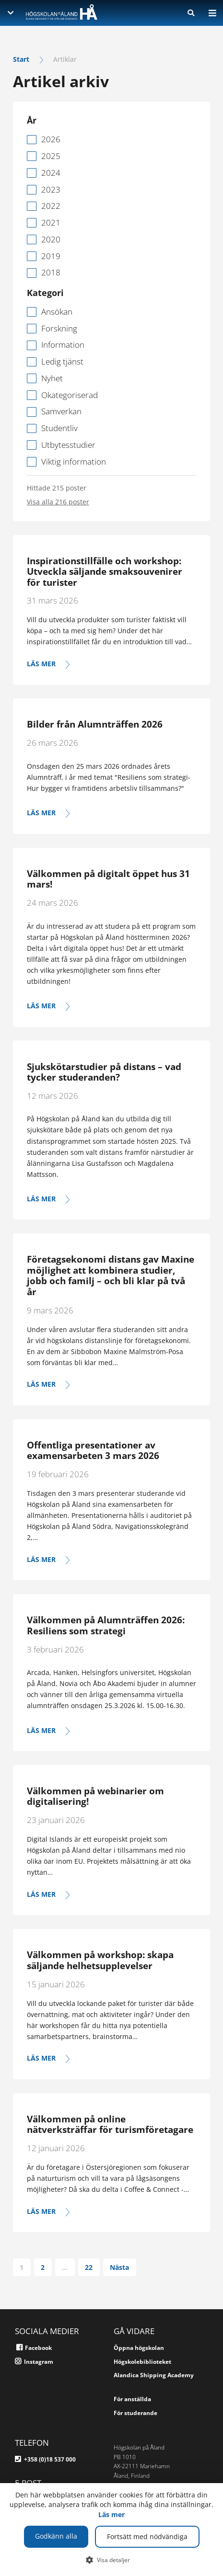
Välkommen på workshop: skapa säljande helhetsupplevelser (100, 1960)
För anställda (132, 2399)
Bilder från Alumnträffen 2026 (95, 724)
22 (89, 2267)
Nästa (119, 2267)
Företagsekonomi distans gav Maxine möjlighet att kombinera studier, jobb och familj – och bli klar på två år (110, 1275)
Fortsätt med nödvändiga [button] (147, 2536)
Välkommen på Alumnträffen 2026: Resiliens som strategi (106, 1625)
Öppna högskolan (139, 2348)
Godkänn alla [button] (56, 2536)
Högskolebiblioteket (142, 2362)
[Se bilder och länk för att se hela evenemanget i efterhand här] (111, 813)
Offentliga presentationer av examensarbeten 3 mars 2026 (93, 1450)
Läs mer (111, 2514)
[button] (111, 2560)
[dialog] (111, 2529)
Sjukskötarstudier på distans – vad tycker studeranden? (104, 1072)
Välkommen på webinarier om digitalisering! (95, 1796)
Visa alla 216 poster (58, 501)
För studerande (135, 2413)
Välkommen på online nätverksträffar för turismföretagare (110, 2124)
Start (21, 59)
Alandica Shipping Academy (154, 2375)
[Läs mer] (111, 664)
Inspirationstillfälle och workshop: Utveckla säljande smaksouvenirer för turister (104, 572)
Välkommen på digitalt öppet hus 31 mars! (108, 879)
